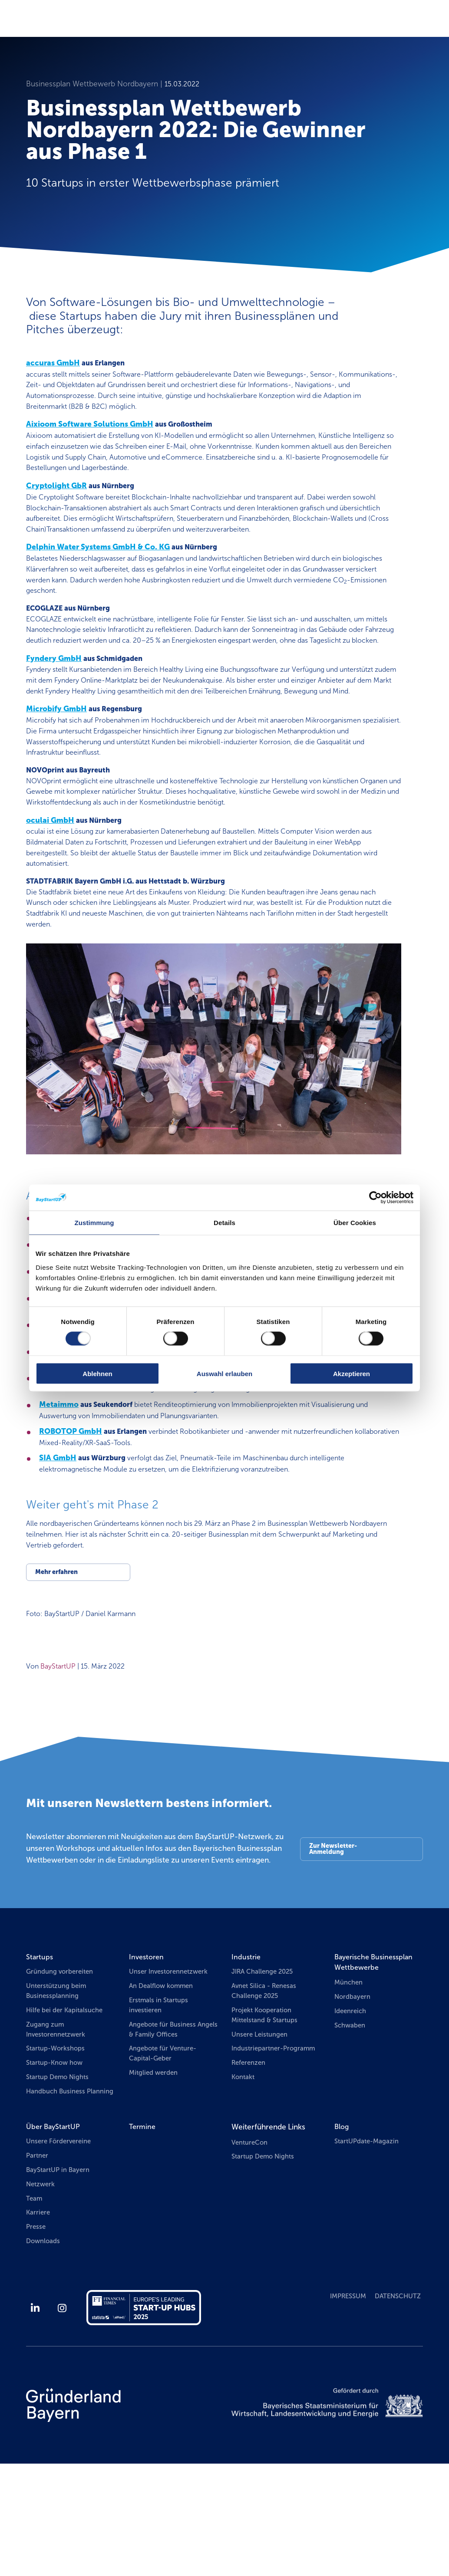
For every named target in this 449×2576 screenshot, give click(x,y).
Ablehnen (97, 1373)
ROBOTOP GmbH (70, 1514)
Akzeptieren (351, 1373)
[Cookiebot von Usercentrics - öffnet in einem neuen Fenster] (375, 1197)
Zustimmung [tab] (94, 1222)
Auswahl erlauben (224, 1373)
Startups (40, 2049)
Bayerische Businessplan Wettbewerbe (376, 2055)
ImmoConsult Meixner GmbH (92, 1431)
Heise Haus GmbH (72, 1403)
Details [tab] (224, 1222)
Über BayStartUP (55, 2236)
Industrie (246, 2049)
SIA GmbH (57, 1542)
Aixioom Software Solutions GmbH (89, 428)
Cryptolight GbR (56, 494)
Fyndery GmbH (54, 690)
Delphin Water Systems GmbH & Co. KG (98, 559)
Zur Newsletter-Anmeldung (333, 1942)
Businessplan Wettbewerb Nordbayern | (95, 84)
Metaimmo (59, 1487)
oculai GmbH (50, 875)
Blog (342, 2236)
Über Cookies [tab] (354, 1222)
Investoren (147, 2049)
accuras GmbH (53, 363)
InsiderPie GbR (66, 1459)
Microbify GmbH (56, 755)
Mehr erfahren (56, 1662)
